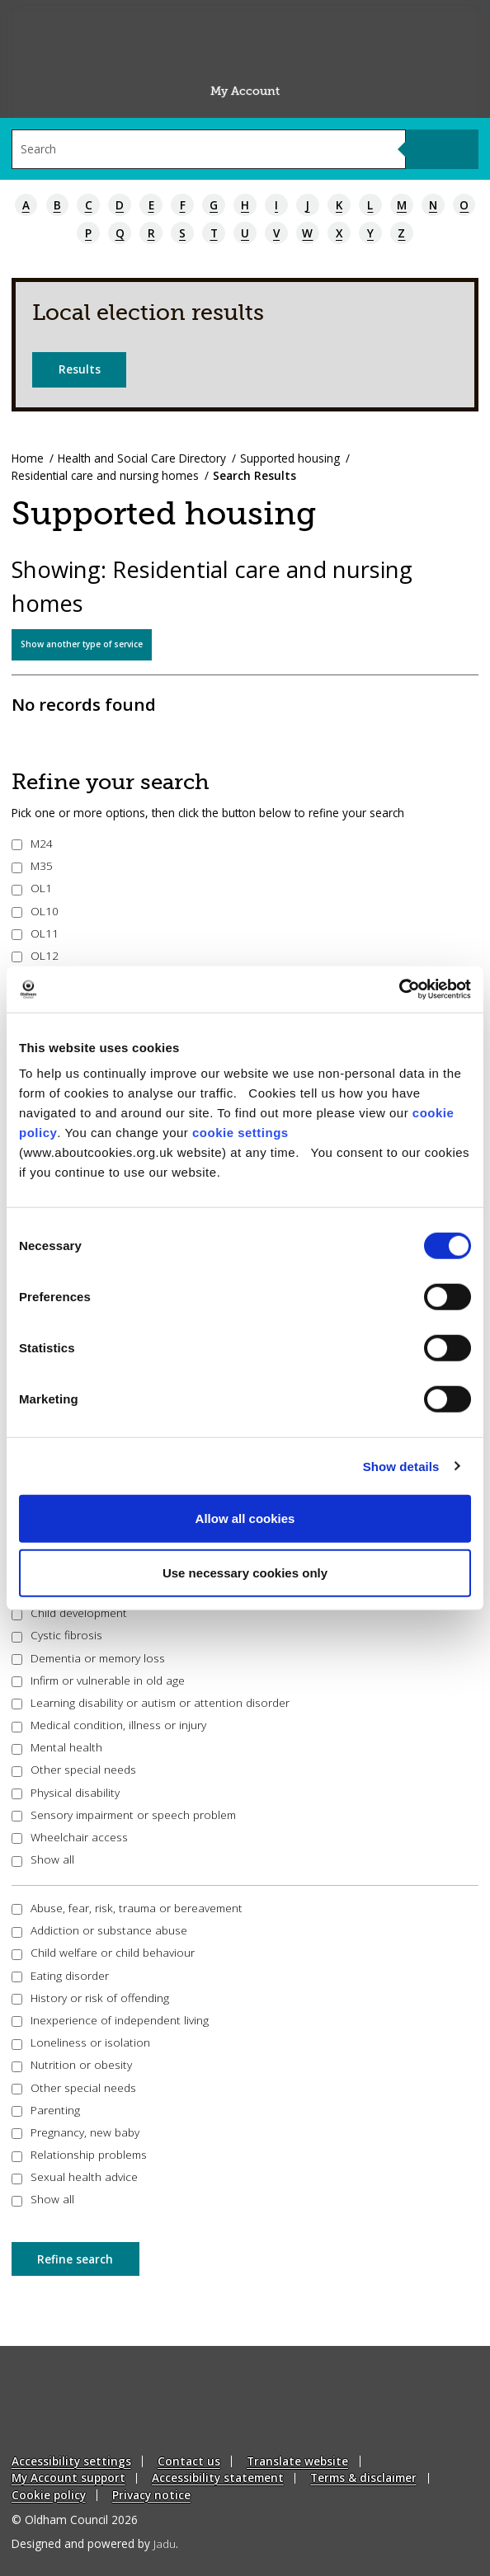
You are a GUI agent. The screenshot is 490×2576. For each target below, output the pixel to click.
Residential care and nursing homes (105, 475)
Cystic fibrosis (57, 1635)
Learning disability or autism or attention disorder (151, 1702)
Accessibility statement (218, 2477)
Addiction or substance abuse (100, 1930)
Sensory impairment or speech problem (124, 1814)
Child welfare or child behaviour (104, 1952)
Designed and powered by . (95, 2543)
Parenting (46, 2110)
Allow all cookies (245, 1518)
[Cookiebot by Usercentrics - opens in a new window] (399, 989)
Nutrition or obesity (72, 2064)
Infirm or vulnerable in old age (99, 1680)
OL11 (35, 933)
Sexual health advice (75, 2176)
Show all (43, 1859)
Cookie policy (49, 2495)
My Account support (68, 2477)
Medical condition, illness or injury (109, 1724)
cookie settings (240, 1133)
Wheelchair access (70, 1837)
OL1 (32, 887)
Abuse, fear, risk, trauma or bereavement (127, 1908)
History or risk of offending (91, 1997)
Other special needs (74, 1769)
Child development (70, 1612)
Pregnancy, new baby (76, 2132)
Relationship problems (80, 2154)
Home (28, 458)
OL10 (35, 911)
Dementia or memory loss (89, 1658)
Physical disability (66, 1792)
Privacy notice (151, 2495)
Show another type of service (82, 644)
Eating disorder (61, 1975)
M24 (33, 843)
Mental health (57, 1747)
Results (80, 369)
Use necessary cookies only (245, 1572)
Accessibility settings (71, 2461)
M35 (33, 865)
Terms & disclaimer (363, 2477)
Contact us (189, 2461)
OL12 (35, 955)
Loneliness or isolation (81, 2042)
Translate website (297, 2461)
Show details (401, 1466)
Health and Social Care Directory (142, 458)
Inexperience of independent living (111, 2020)
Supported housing (290, 458)
